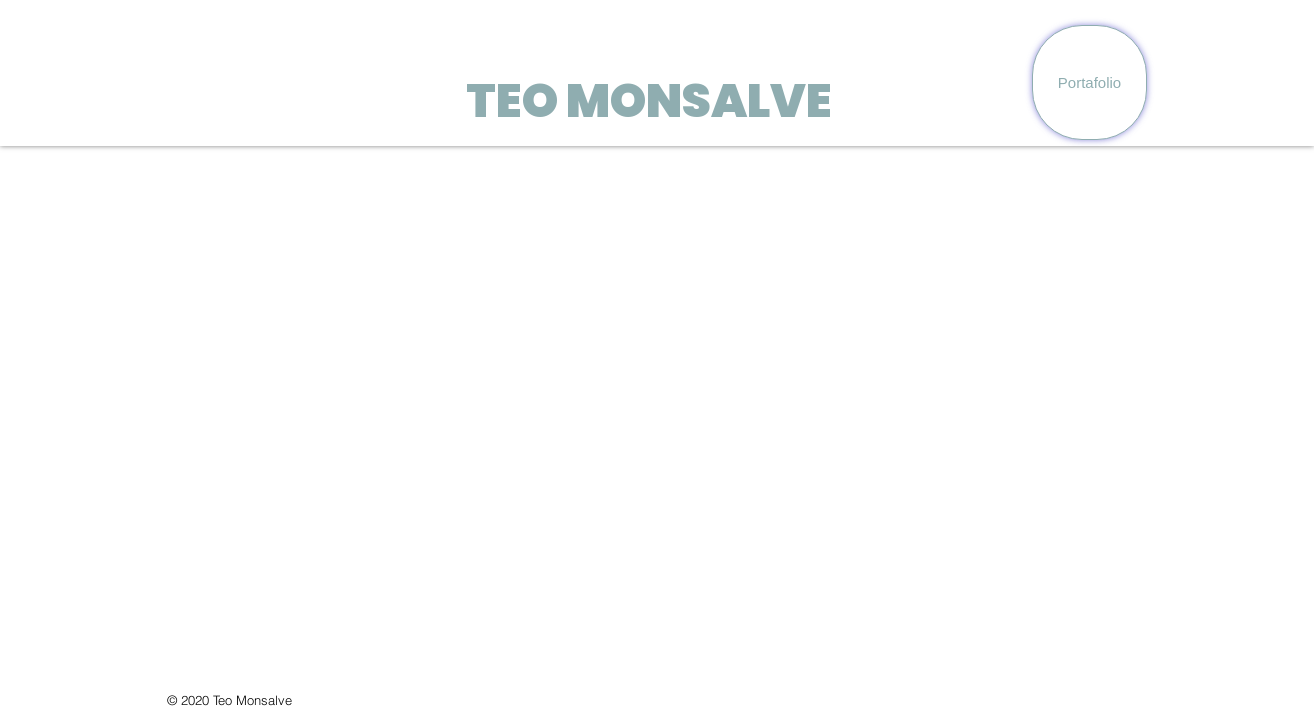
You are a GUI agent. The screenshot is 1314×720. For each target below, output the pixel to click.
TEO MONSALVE (649, 100)
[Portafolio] (1089, 82)
